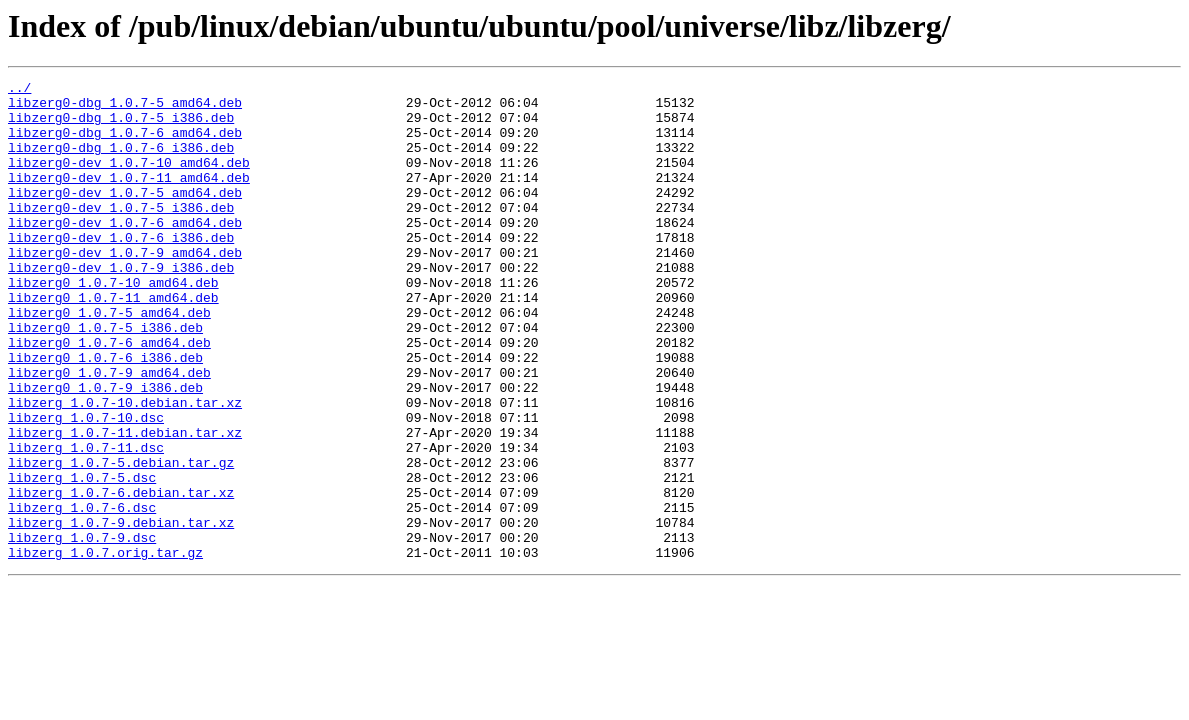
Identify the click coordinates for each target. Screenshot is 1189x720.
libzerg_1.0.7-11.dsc (86, 522)
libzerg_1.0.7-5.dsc (82, 558)
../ (19, 90)
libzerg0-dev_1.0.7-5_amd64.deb (125, 216)
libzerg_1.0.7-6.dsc (82, 594)
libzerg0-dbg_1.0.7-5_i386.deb (121, 126)
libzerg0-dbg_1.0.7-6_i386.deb (121, 162)
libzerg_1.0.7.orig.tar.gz (105, 648)
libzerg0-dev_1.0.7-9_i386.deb (121, 306)
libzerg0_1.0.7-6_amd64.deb (109, 396)
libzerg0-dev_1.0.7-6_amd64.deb (125, 252)
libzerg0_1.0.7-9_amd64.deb (109, 432)
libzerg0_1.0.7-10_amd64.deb (113, 324)
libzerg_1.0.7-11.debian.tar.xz (125, 504)
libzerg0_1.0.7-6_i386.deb (105, 414)
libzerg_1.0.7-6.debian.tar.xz (121, 576)
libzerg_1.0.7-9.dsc (82, 630)
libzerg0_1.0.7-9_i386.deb (105, 450)
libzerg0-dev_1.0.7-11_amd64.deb (129, 198)
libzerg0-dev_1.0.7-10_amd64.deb (129, 180)
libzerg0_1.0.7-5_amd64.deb (109, 360)
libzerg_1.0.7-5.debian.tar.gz (121, 540)
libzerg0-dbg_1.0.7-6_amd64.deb (125, 144)
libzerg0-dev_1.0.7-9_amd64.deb (125, 288)
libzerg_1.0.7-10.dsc (86, 486)
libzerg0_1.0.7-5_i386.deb (105, 378)
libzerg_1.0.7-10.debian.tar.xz (125, 468)
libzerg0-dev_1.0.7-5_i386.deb (121, 234)
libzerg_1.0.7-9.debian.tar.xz (121, 612)
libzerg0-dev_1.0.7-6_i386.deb (121, 270)
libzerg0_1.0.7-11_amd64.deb (113, 342)
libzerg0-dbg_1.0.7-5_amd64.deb (125, 108)
